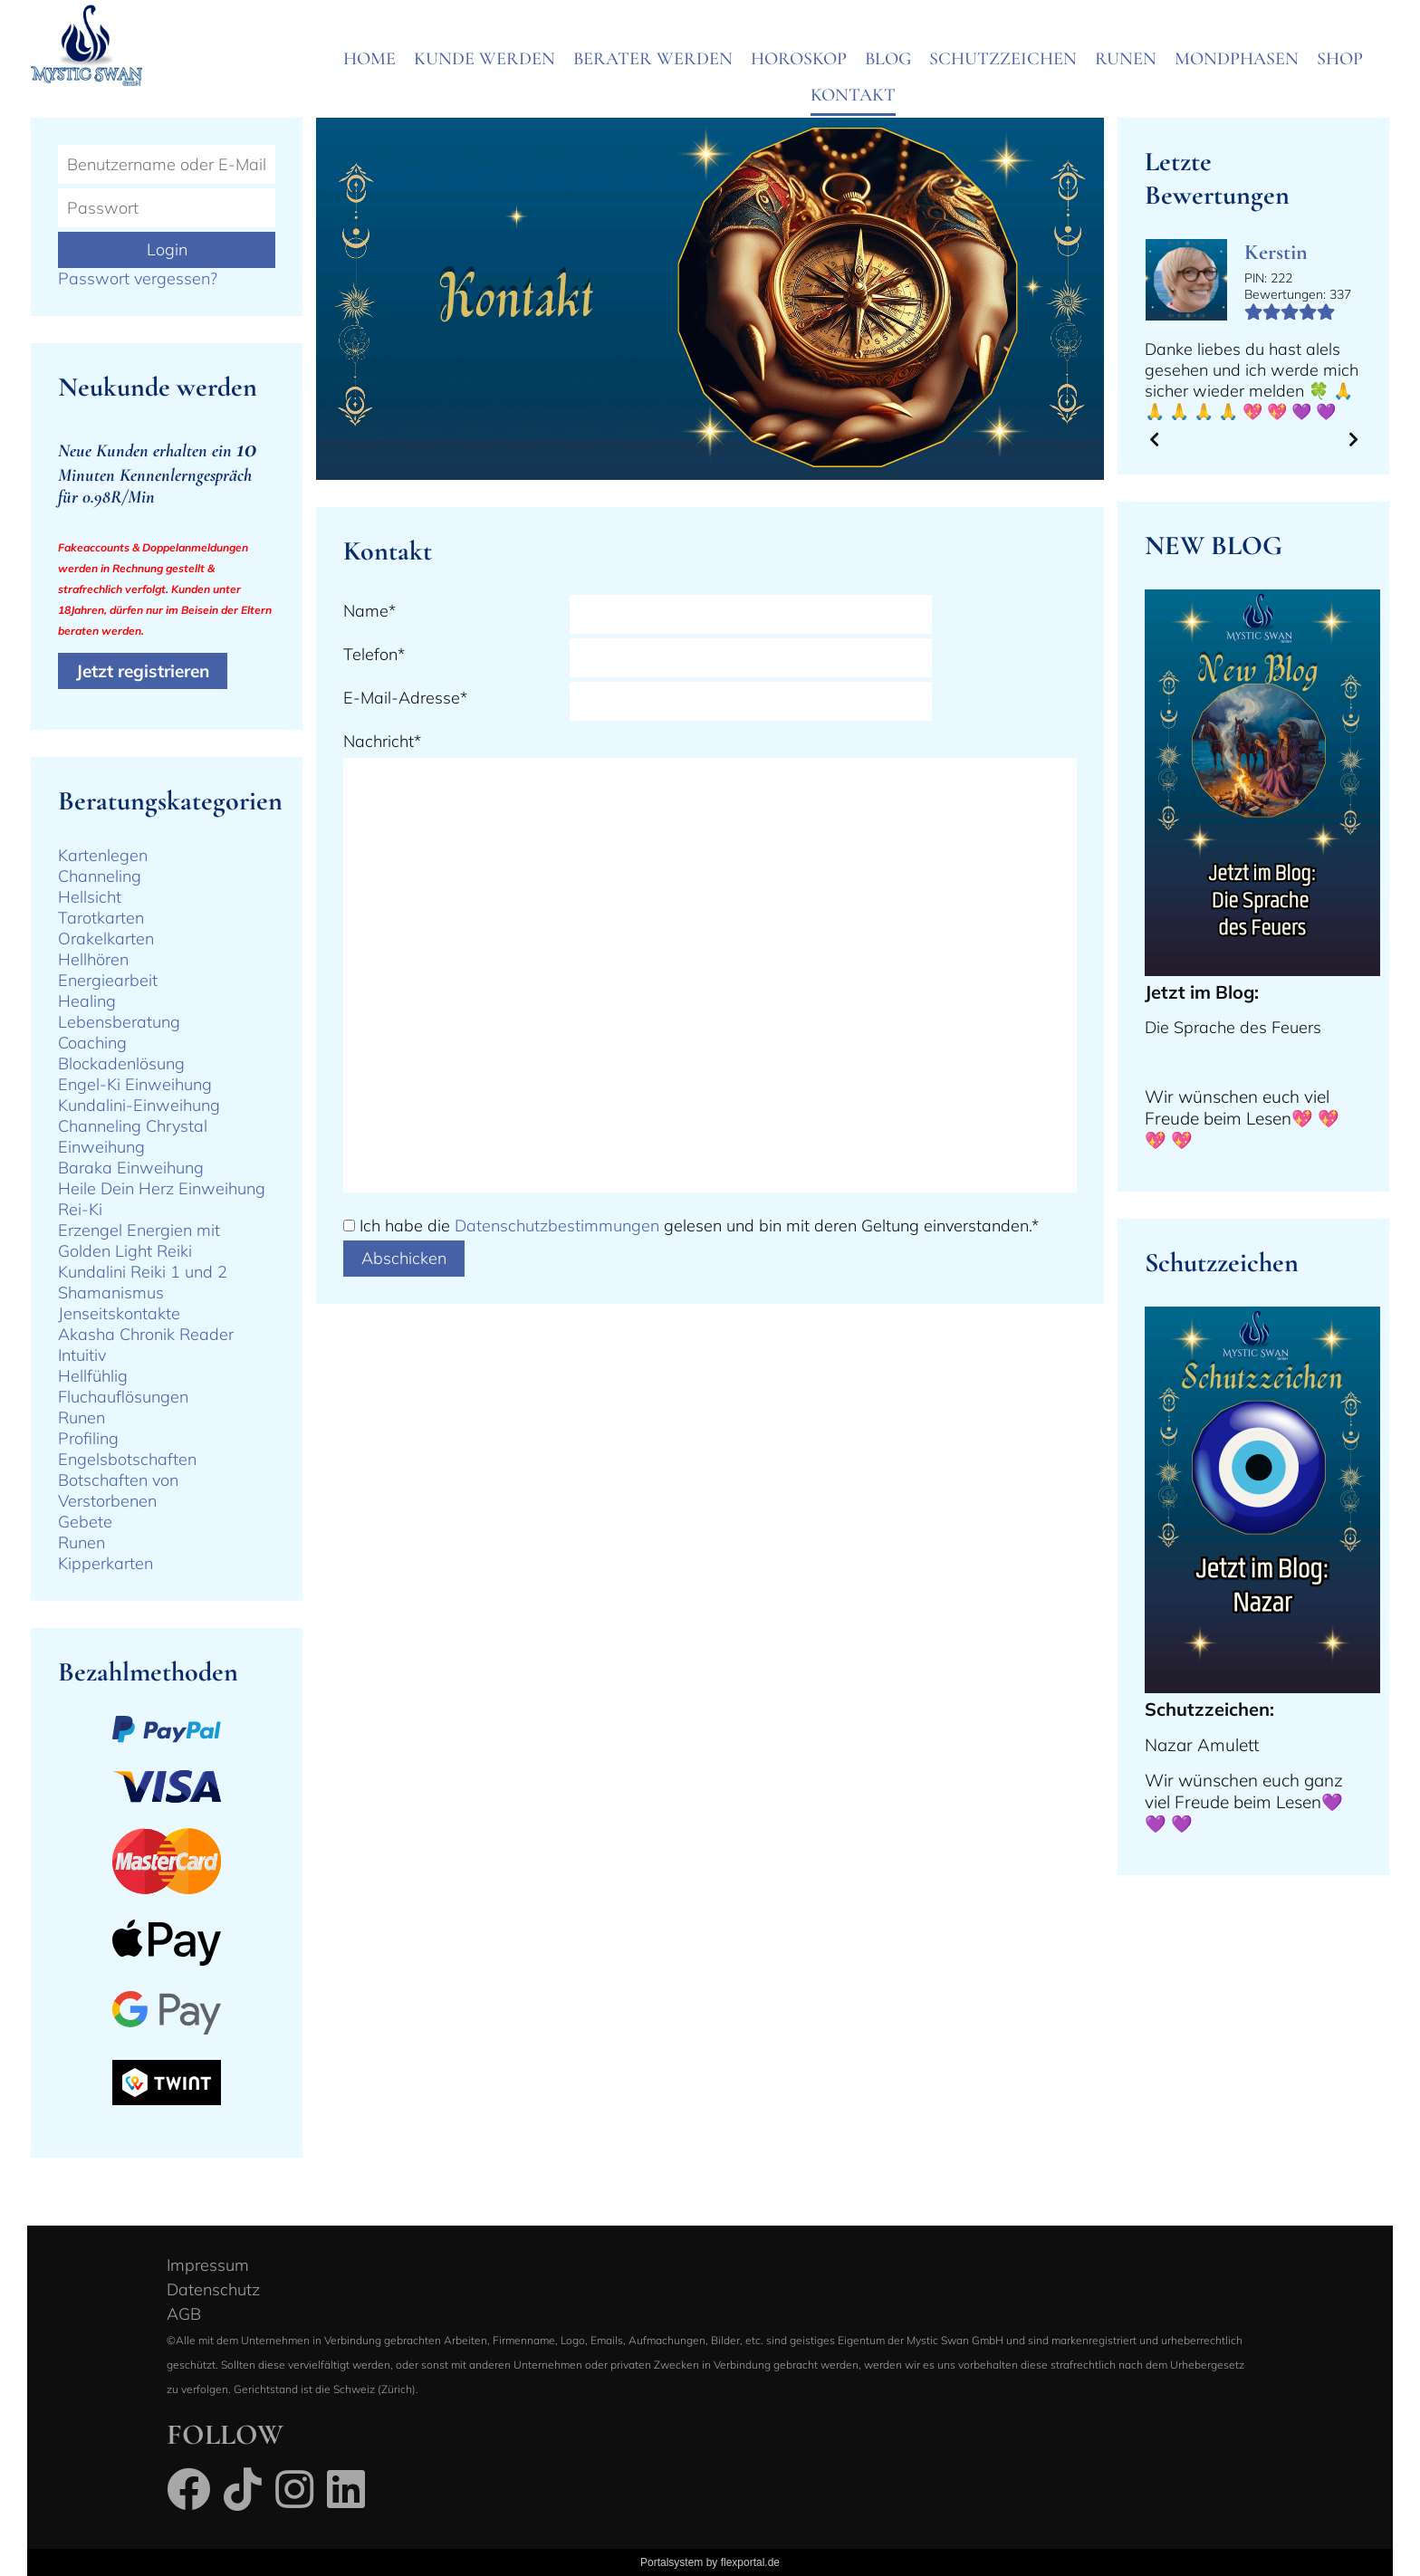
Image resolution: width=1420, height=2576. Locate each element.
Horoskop (799, 59)
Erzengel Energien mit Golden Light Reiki (139, 1240)
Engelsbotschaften (127, 1459)
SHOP (1340, 59)
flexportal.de (750, 2562)
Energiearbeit (108, 980)
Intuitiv (82, 1355)
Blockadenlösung (121, 1063)
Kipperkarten (105, 1563)
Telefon (374, 654)
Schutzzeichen (1003, 59)
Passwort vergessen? (137, 278)
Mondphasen (1237, 59)
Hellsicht (89, 896)
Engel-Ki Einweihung (135, 1084)
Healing (87, 1001)
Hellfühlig (93, 1375)
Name (369, 610)
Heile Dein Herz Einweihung (161, 1188)
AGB (184, 2313)
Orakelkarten (106, 938)
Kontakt (853, 95)
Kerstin (1276, 252)
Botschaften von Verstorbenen (118, 1490)
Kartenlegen (103, 855)
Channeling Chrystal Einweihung (132, 1136)
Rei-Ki (80, 1209)
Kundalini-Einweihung (139, 1105)
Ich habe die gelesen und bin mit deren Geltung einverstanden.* (699, 1225)
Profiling (88, 1438)
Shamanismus (111, 1292)
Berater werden (653, 59)
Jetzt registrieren (142, 671)
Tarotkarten (101, 917)
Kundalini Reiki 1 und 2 (142, 1271)
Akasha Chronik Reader (146, 1334)
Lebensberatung (119, 1021)
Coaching (92, 1042)
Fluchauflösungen (123, 1396)
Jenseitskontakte (119, 1313)
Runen (1125, 59)
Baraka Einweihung (131, 1167)
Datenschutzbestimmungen (557, 1225)
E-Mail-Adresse (405, 697)
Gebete (85, 1521)
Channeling (99, 876)
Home (369, 59)
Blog (888, 59)
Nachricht (382, 741)
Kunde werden (484, 59)
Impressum (208, 2265)
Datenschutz (213, 2289)
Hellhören (93, 959)
